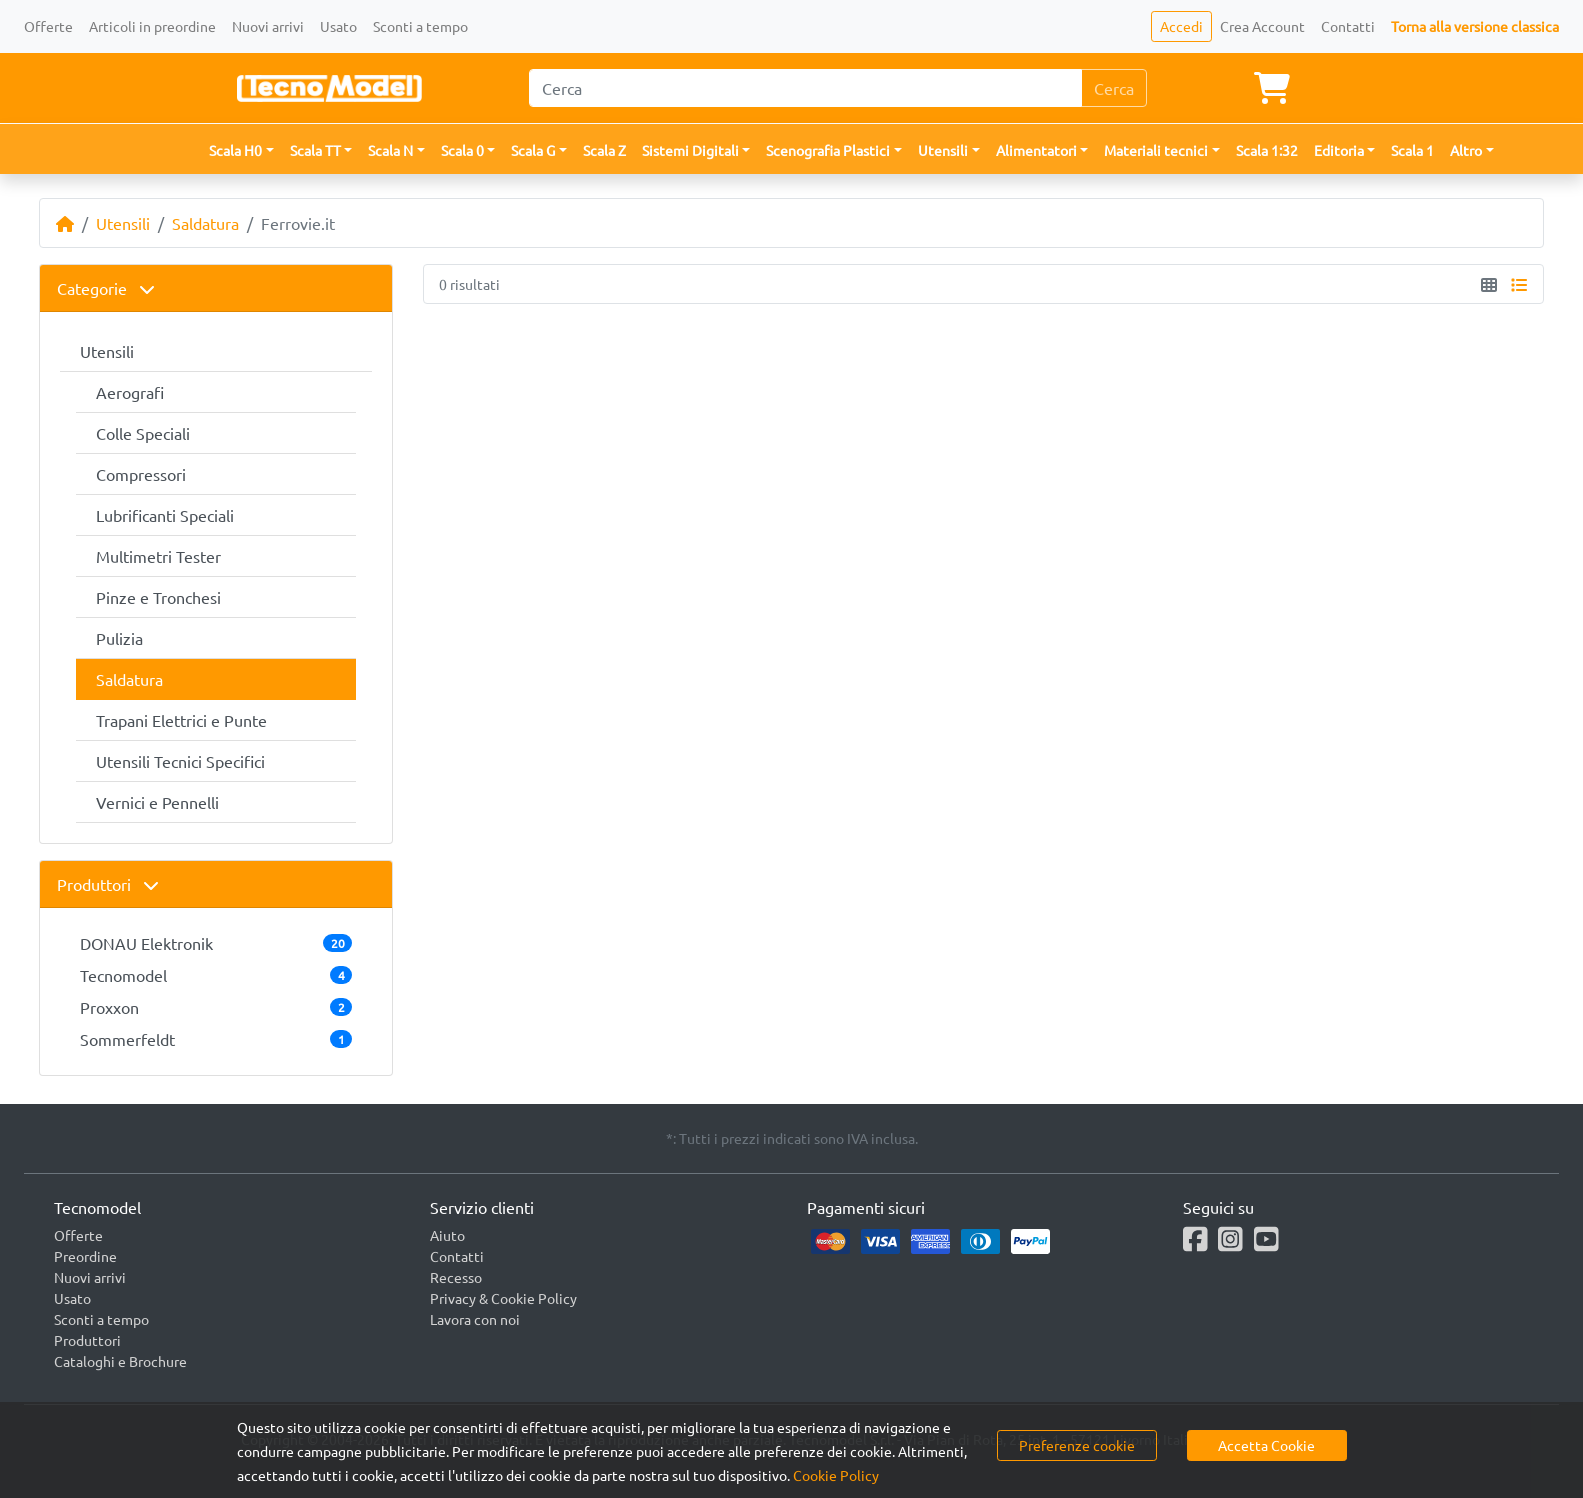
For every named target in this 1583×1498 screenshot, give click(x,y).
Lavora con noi (475, 1319)
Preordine (85, 1256)
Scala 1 (1412, 150)
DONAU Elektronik (216, 943)
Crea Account (1262, 26)
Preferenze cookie (1077, 1445)
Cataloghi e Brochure (120, 1361)
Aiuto (447, 1235)
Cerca (1114, 88)
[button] (241, 150)
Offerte (48, 26)
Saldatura (205, 223)
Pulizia (119, 638)
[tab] (216, 288)
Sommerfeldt (216, 1039)
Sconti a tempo (420, 26)
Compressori (141, 474)
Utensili (123, 223)
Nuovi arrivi (268, 26)
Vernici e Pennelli (157, 802)
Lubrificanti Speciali (165, 515)
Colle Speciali (143, 433)
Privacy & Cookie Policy (503, 1298)
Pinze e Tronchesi (158, 597)
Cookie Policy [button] (836, 1475)
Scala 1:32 (1267, 150)
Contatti (1348, 26)
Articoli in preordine (152, 26)
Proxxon (216, 1007)
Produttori (108, 884)
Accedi (1181, 26)
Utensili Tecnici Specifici (180, 761)
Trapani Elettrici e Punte (181, 720)
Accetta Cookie (1266, 1445)
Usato (338, 26)
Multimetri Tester (158, 556)
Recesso (456, 1277)
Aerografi (130, 392)
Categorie (106, 288)
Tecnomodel (216, 975)
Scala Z (604, 150)
